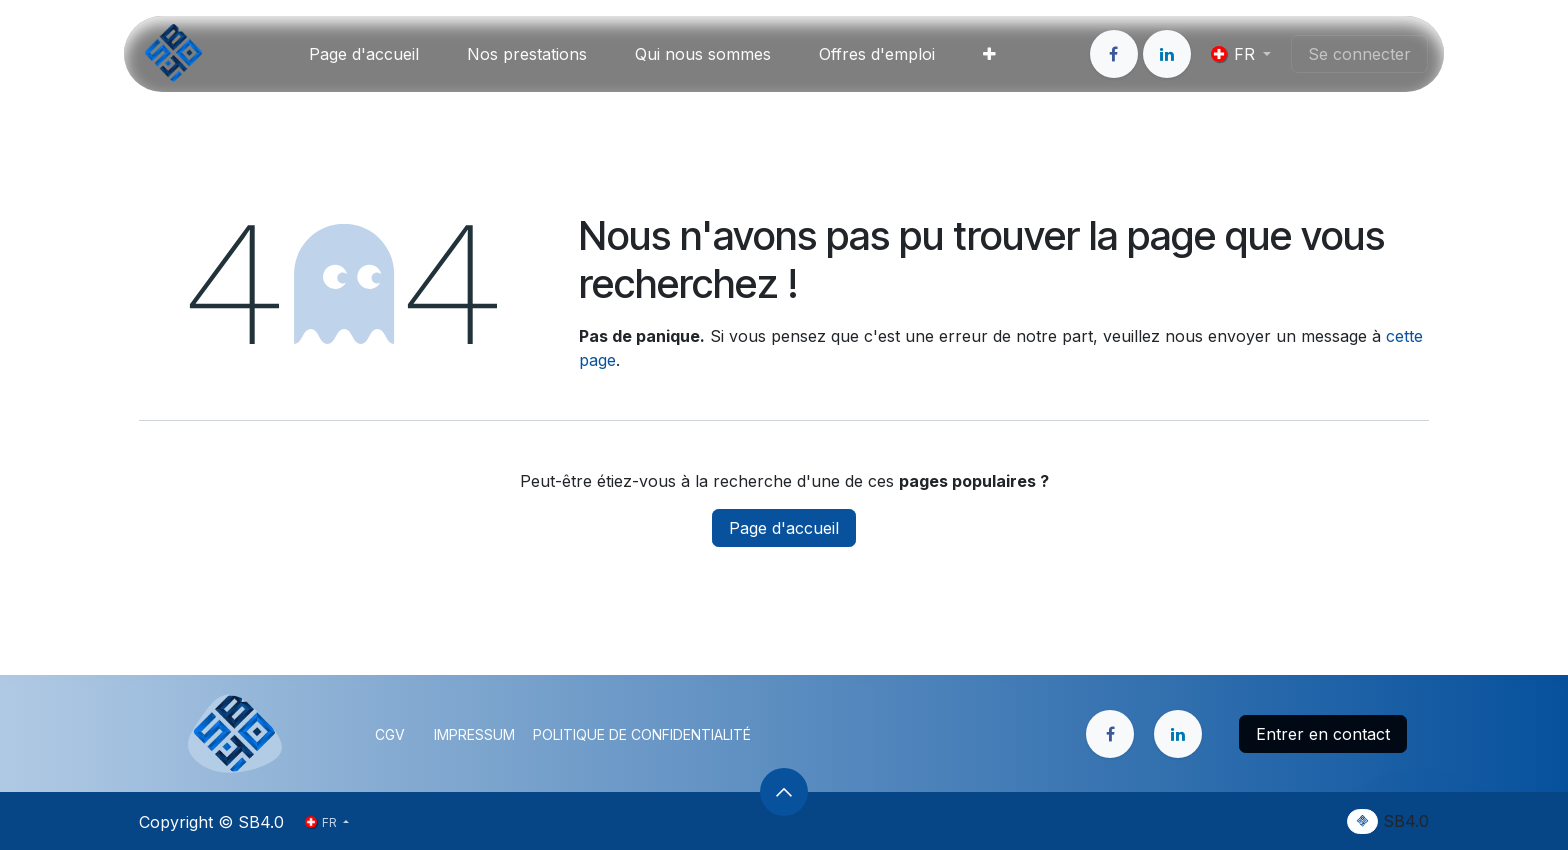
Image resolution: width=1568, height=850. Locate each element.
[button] (784, 792)
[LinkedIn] (1167, 54)
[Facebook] (1114, 54)
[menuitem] (364, 54)
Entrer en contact (1323, 734)
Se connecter (1359, 54)
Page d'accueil (784, 528)
